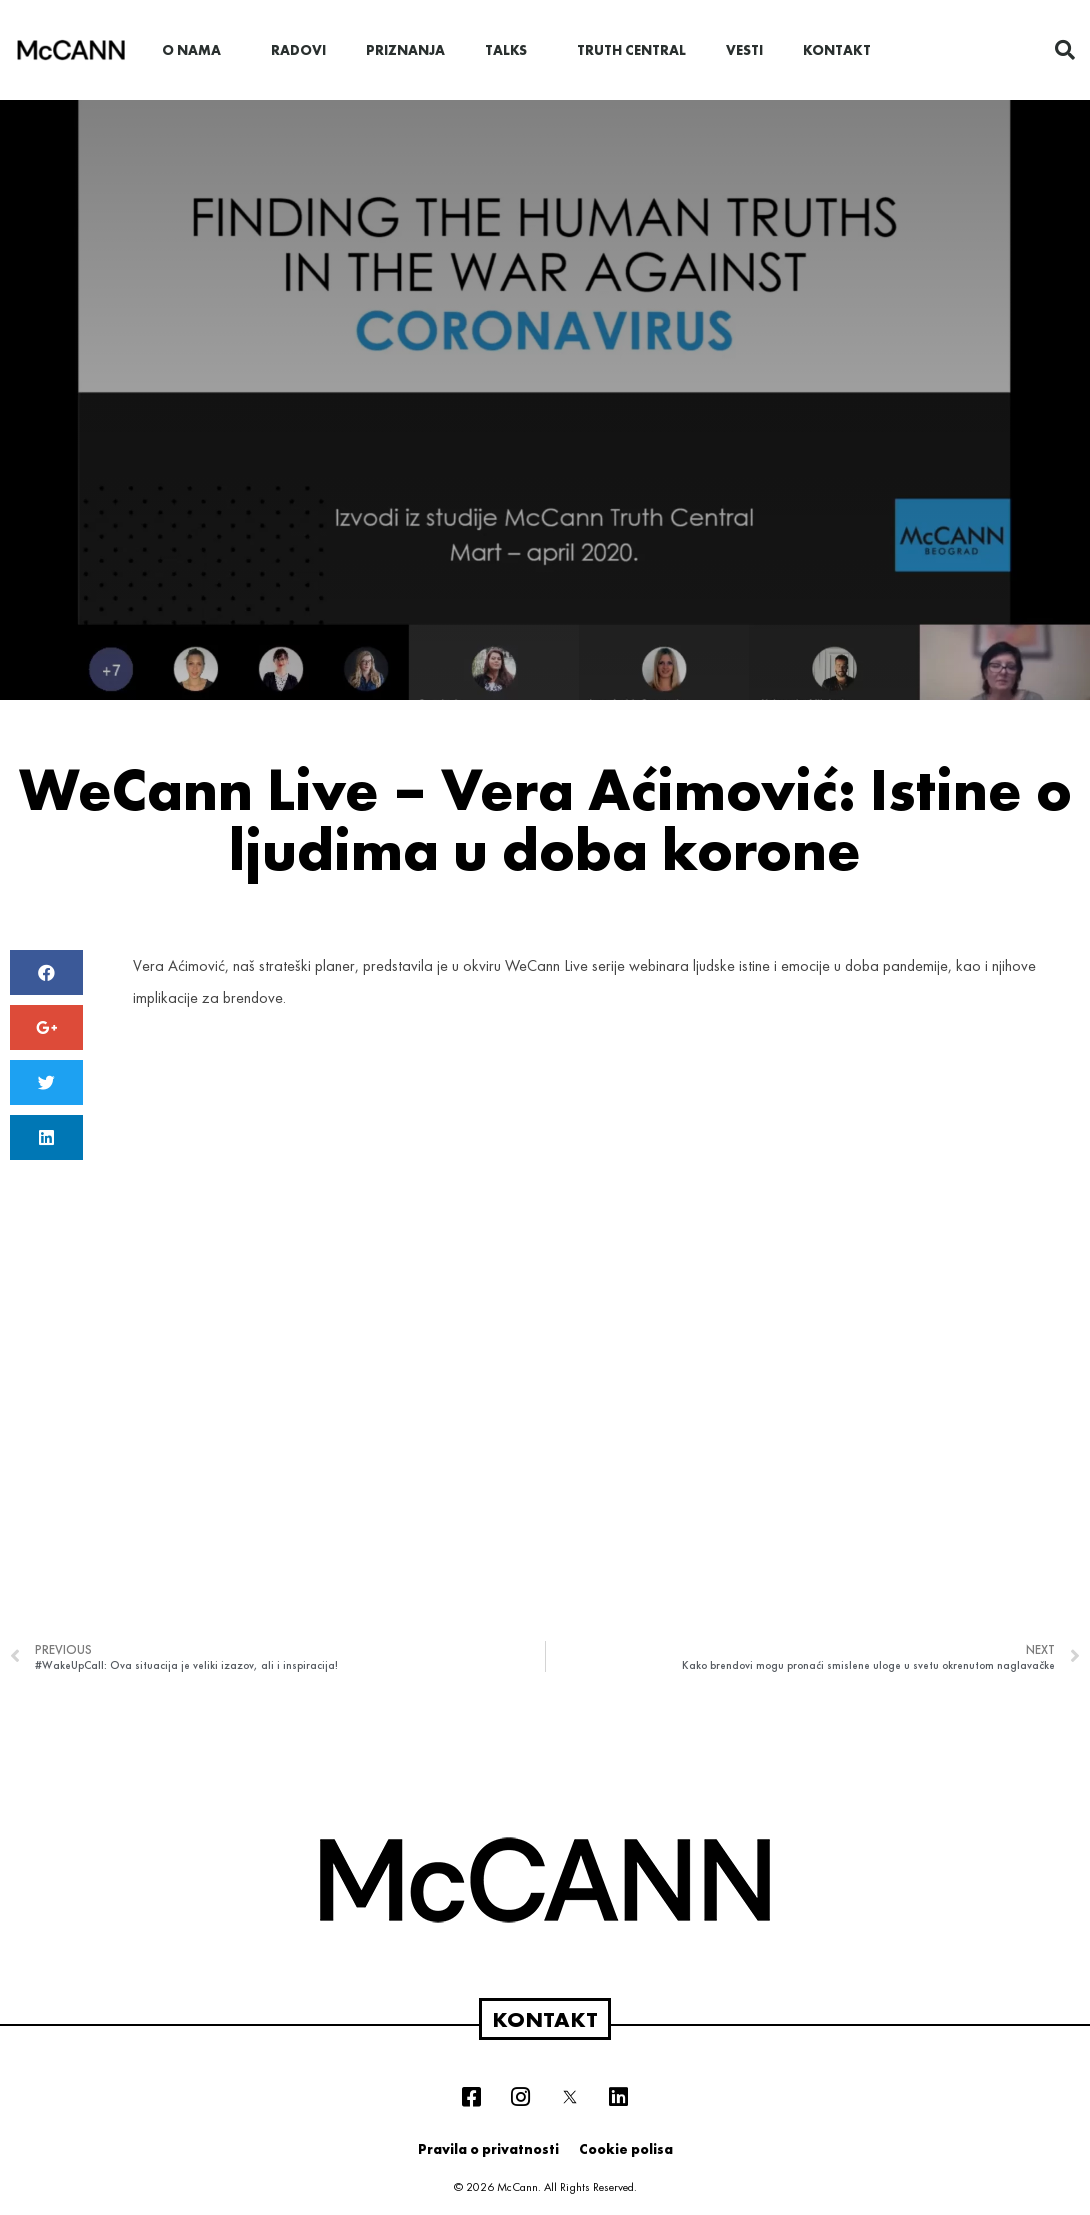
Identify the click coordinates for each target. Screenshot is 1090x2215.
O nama (196, 50)
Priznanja (405, 50)
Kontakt (837, 50)
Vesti (744, 50)
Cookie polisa (626, 2149)
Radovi (298, 50)
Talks (511, 50)
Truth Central (631, 50)
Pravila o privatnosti (488, 2149)
